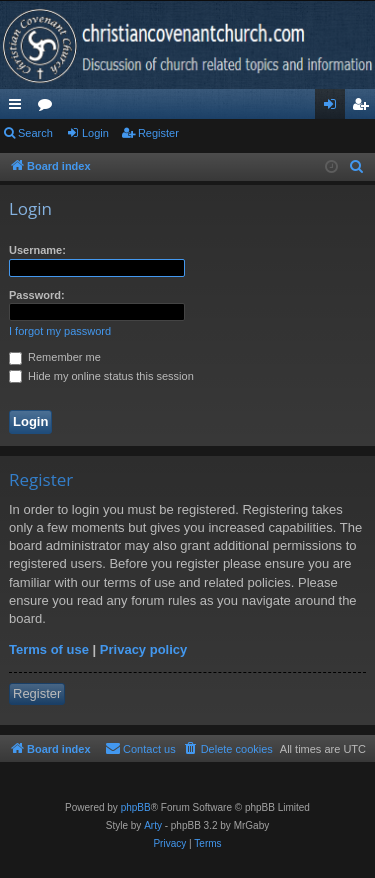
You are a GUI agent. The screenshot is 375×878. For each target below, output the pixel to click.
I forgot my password (60, 331)
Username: (37, 250)
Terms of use (49, 649)
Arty (153, 825)
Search (35, 133)
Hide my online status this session (101, 376)
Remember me (55, 357)
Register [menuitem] (364, 108)
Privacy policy (143, 649)
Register (158, 133)
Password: (37, 295)
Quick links (19, 108)
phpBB (136, 807)
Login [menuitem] (334, 108)
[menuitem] (357, 167)
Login (95, 133)
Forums (49, 108)
